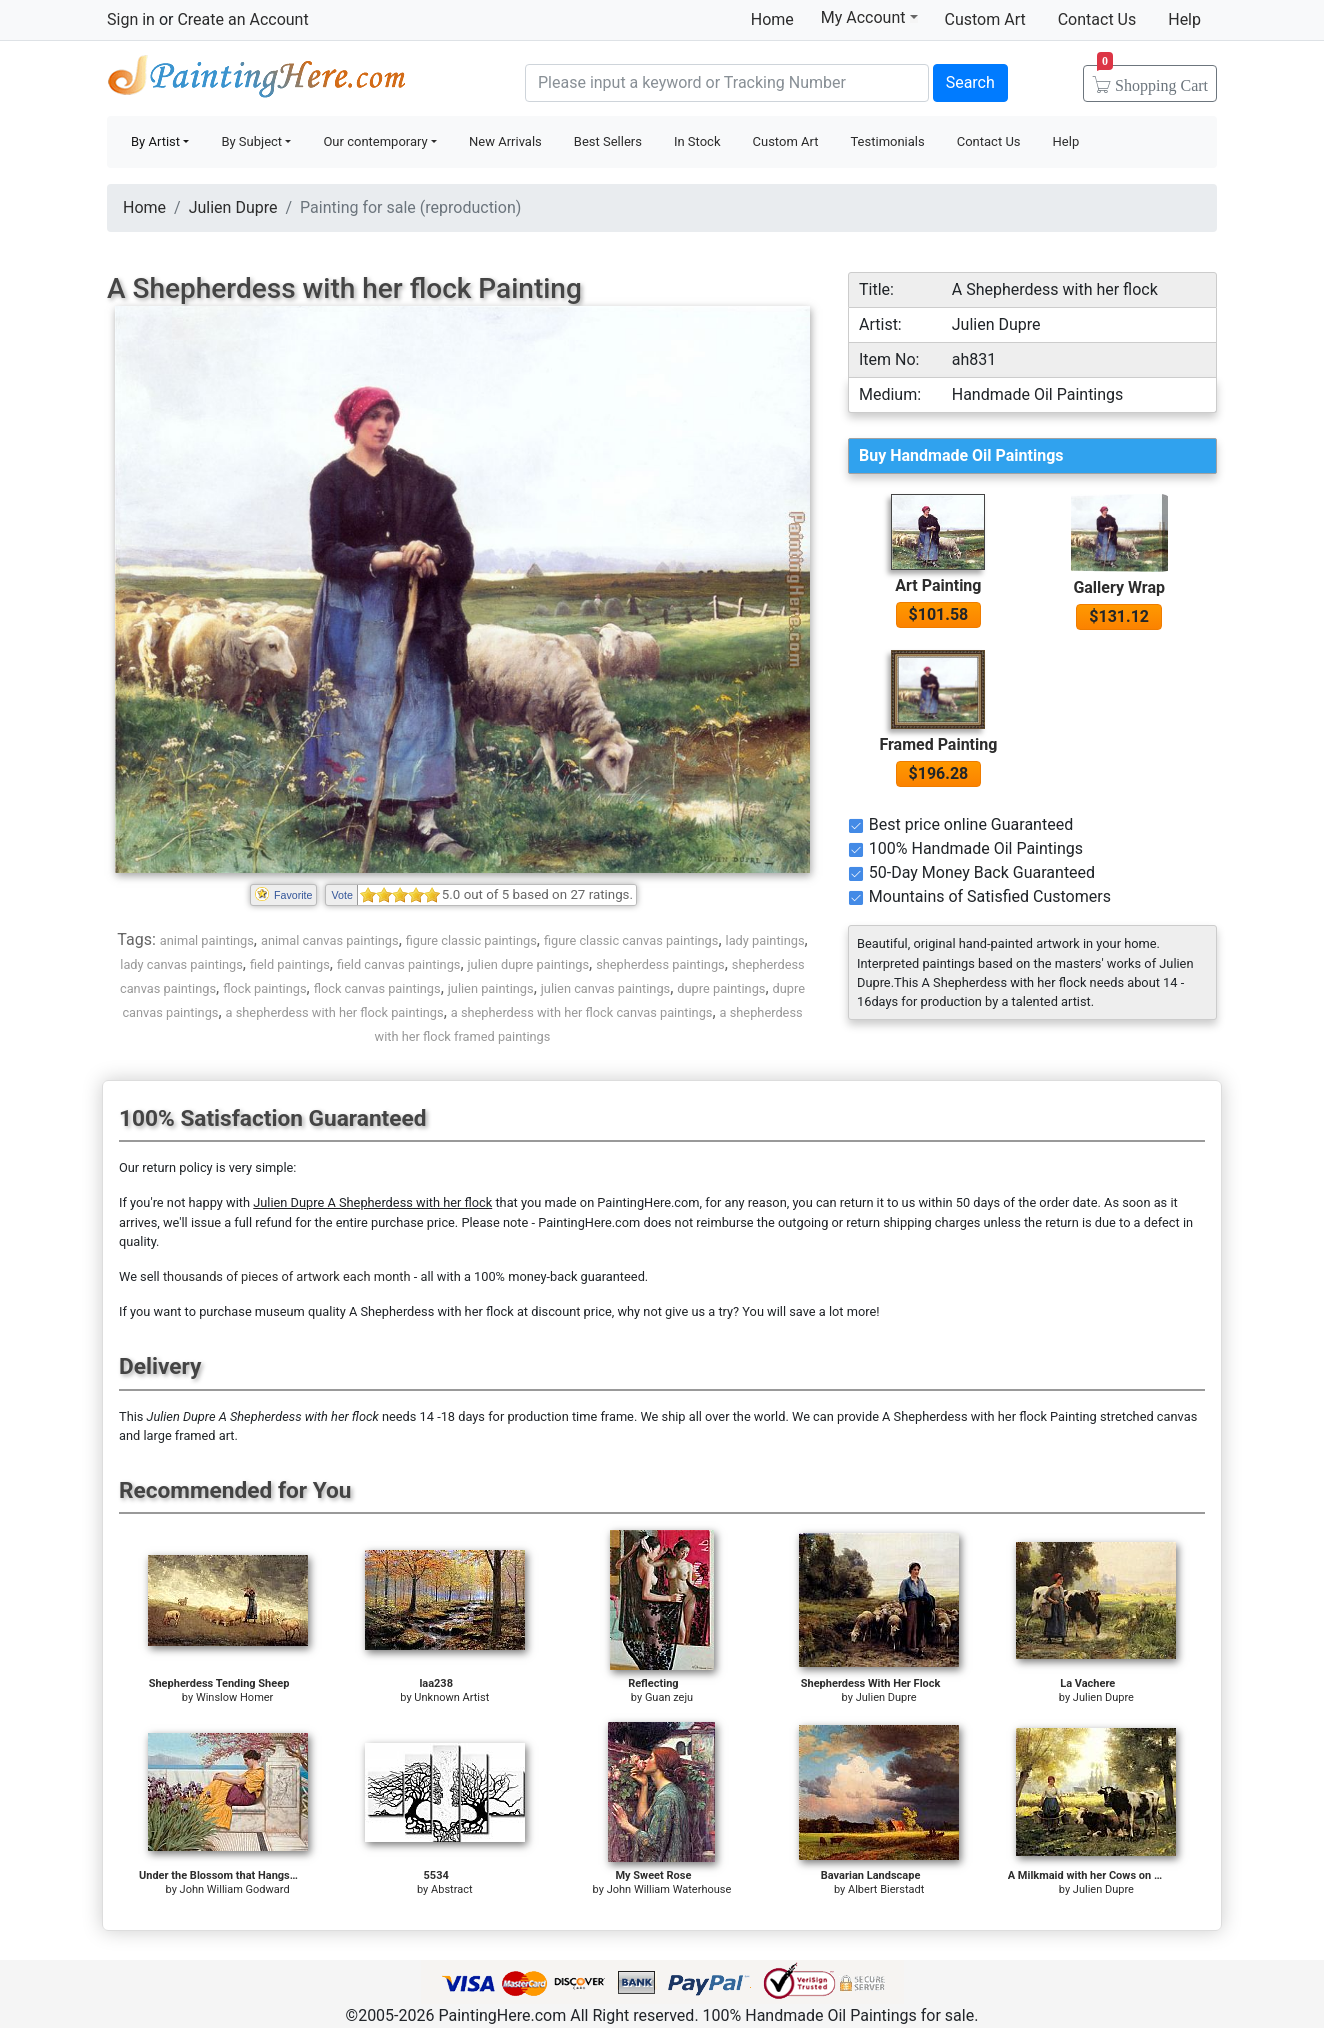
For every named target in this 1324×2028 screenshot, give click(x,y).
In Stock (697, 141)
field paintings (290, 964)
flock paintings (264, 988)
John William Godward (235, 1889)
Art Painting (938, 585)
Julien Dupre (233, 207)
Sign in (131, 19)
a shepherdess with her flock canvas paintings (582, 1012)
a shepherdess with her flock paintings (335, 1012)
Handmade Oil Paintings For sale (257, 80)
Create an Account (242, 19)
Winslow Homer (234, 1697)
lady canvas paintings (181, 964)
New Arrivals (505, 141)
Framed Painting (938, 744)
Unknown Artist (451, 1697)
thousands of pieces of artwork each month (287, 1276)
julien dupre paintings (528, 964)
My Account (869, 17)
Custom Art (985, 19)
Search (970, 82)
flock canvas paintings (377, 988)
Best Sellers (608, 141)
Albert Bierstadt (886, 1889)
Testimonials (887, 141)
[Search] (727, 83)
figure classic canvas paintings (631, 940)
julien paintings (491, 988)
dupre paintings (721, 988)
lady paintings (765, 940)
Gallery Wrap (1119, 587)
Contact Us (1097, 19)
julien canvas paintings (605, 988)
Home (772, 19)
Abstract (451, 1889)
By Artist (155, 141)
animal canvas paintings (330, 940)
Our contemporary (375, 141)
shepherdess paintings (660, 964)
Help (1184, 19)
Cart (1152, 79)
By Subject (251, 141)
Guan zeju (669, 1697)
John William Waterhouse (669, 1889)
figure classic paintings (471, 940)
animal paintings (207, 940)
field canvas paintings (398, 964)
